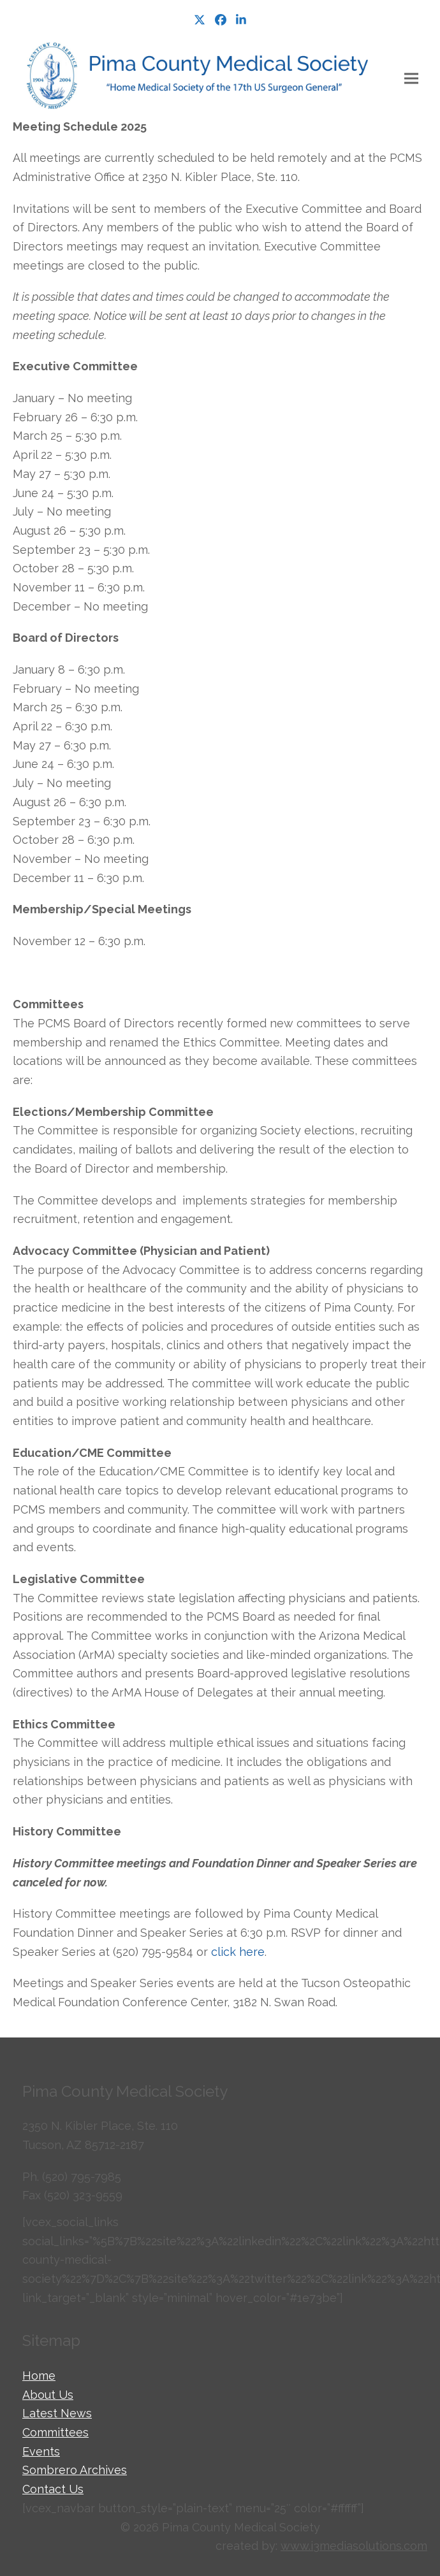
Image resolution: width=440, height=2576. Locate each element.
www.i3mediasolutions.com (354, 2545)
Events (41, 2451)
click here (238, 1951)
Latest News (57, 2413)
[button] (411, 78)
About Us (47, 2394)
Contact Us (53, 2489)
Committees (55, 2432)
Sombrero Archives (74, 2470)
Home (38, 2375)
